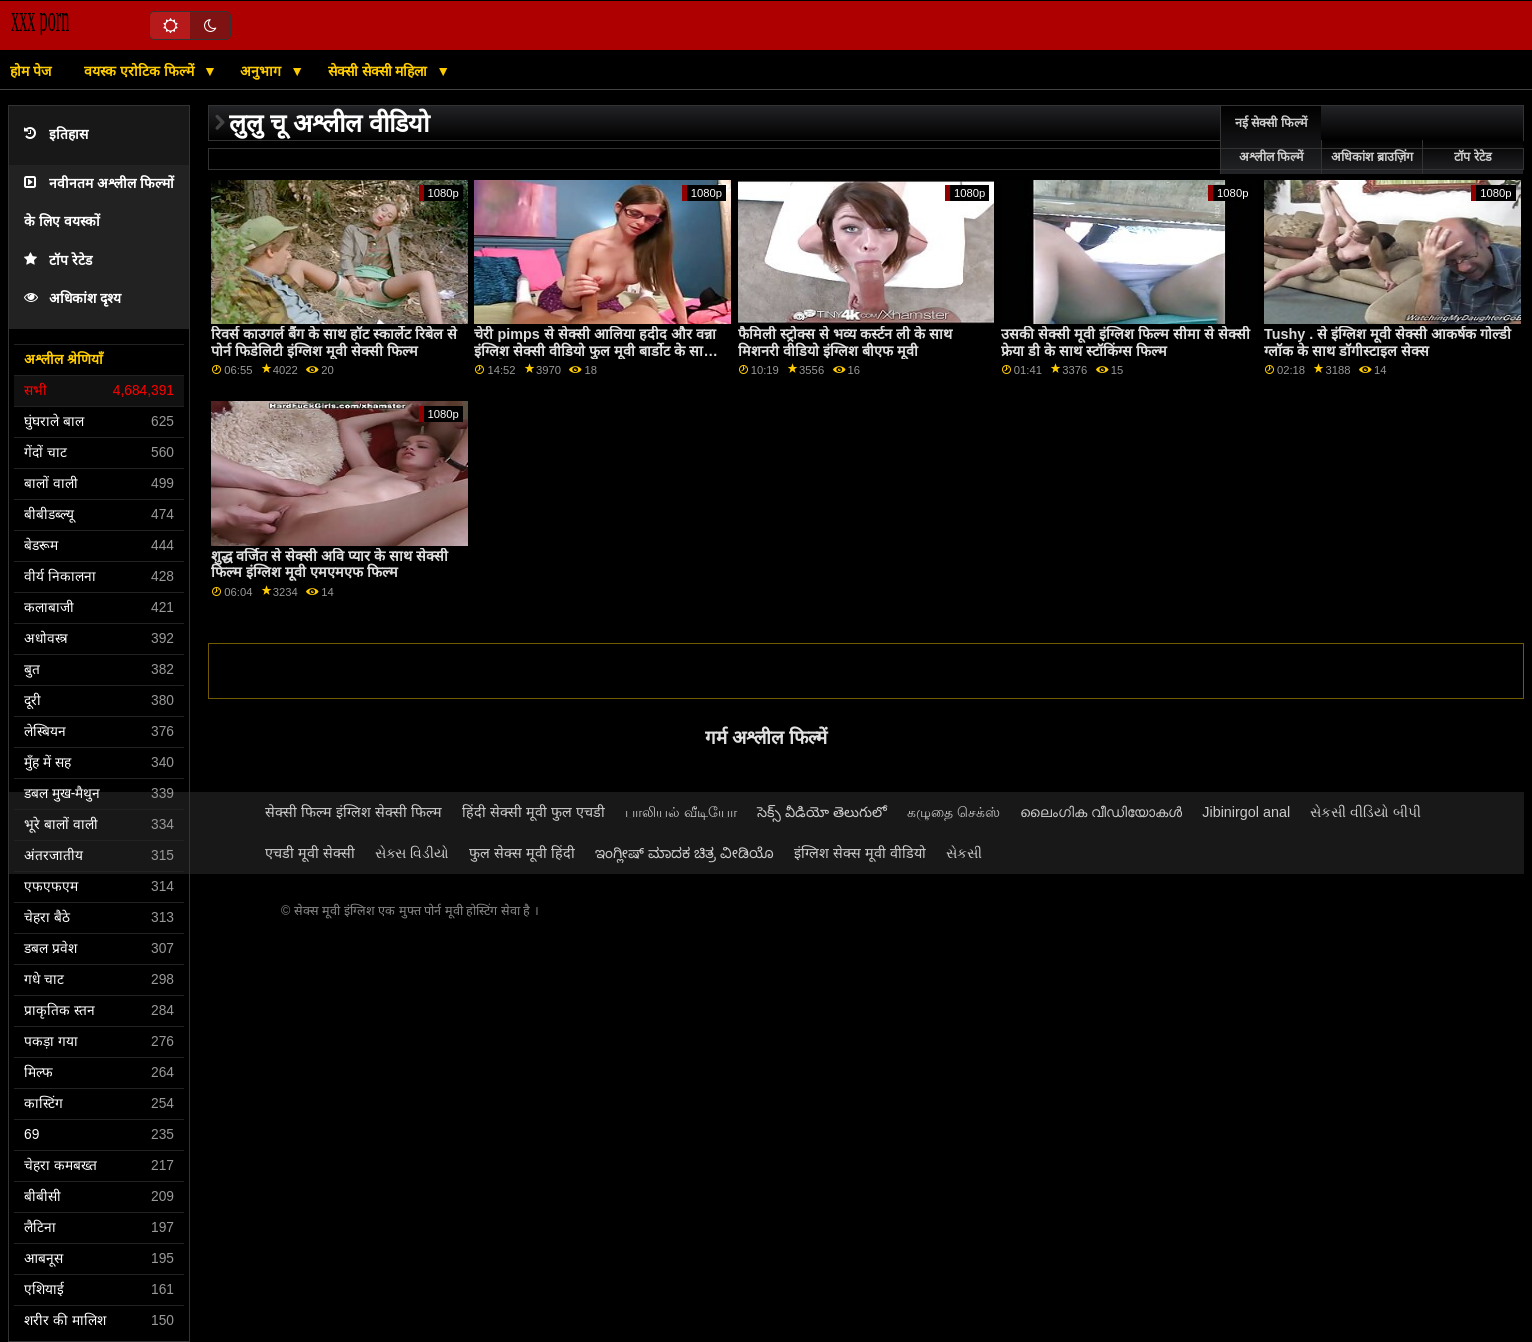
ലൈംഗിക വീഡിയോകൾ (1101, 812)
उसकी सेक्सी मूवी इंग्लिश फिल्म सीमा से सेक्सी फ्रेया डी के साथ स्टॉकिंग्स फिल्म (1125, 342)
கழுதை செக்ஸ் (953, 812)
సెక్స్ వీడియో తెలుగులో (822, 812)
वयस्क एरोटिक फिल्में (141, 71)
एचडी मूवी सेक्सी (310, 853)
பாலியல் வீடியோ (681, 812)
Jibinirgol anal (1246, 812)
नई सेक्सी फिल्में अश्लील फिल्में (1271, 140)
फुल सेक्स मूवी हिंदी (522, 853)
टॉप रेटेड (58, 260)
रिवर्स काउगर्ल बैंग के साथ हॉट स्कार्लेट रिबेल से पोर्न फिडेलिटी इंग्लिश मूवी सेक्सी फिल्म (334, 342)
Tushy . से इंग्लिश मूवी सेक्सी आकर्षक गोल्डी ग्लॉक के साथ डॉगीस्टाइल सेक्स (1387, 342)
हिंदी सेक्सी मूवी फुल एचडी (533, 812)
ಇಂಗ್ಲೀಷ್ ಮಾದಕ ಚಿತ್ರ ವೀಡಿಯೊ (684, 853)
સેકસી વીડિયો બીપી (1365, 812)
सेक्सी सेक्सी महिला (380, 71)
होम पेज (30, 71)
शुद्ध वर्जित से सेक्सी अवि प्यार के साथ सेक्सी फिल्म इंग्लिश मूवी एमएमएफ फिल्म (329, 564)
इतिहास (56, 134)
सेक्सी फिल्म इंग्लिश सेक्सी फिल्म (353, 812)
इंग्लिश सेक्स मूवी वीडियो (860, 853)
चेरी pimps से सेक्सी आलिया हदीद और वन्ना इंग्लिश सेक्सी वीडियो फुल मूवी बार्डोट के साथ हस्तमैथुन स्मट (594, 350)
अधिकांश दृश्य (72, 298)
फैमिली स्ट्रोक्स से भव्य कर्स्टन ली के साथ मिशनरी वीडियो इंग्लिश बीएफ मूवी (845, 342)
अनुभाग (262, 71)
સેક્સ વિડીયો (412, 853)
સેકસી (964, 853)
